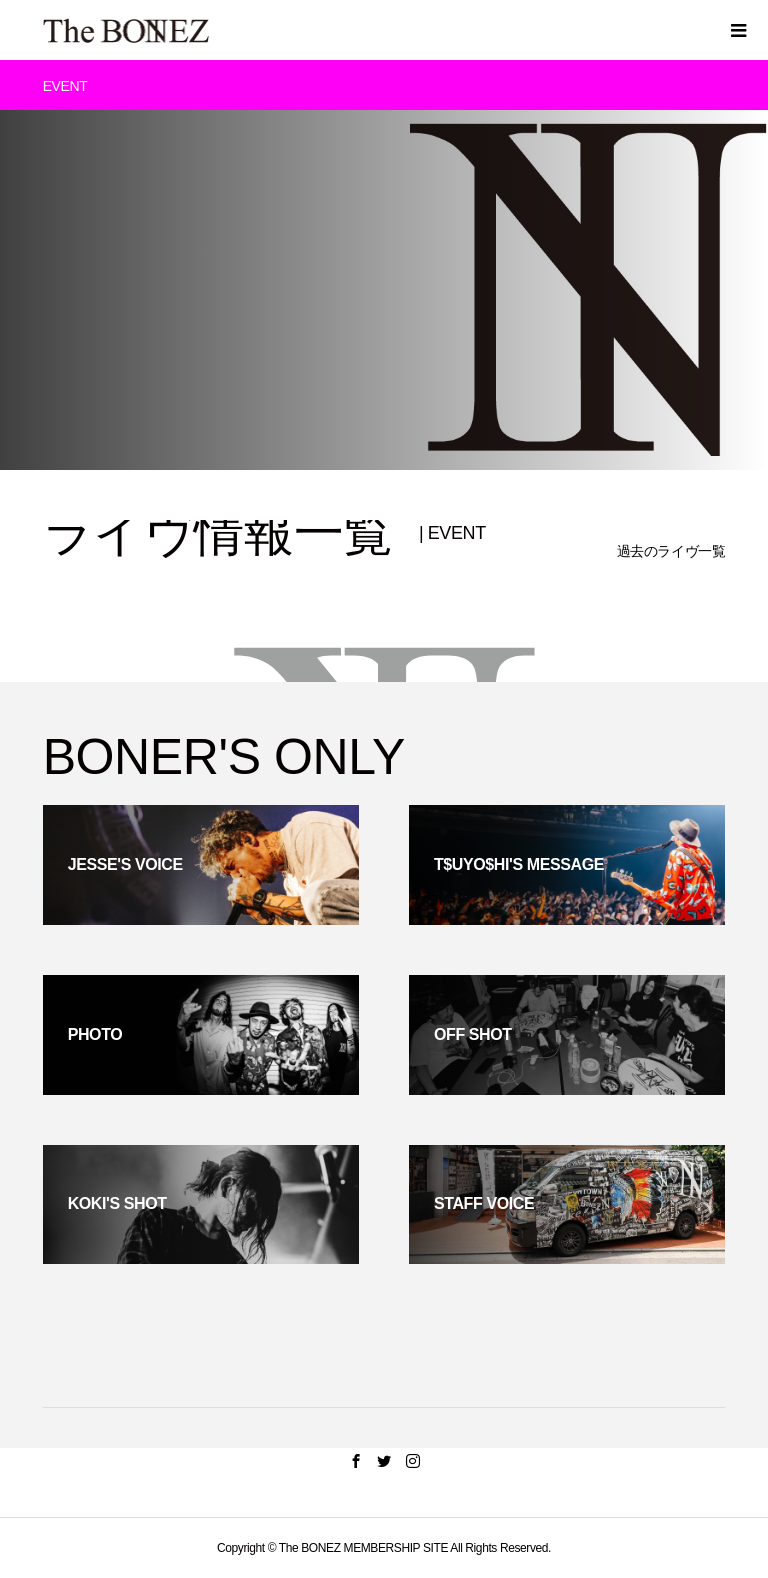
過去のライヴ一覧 (671, 551)
